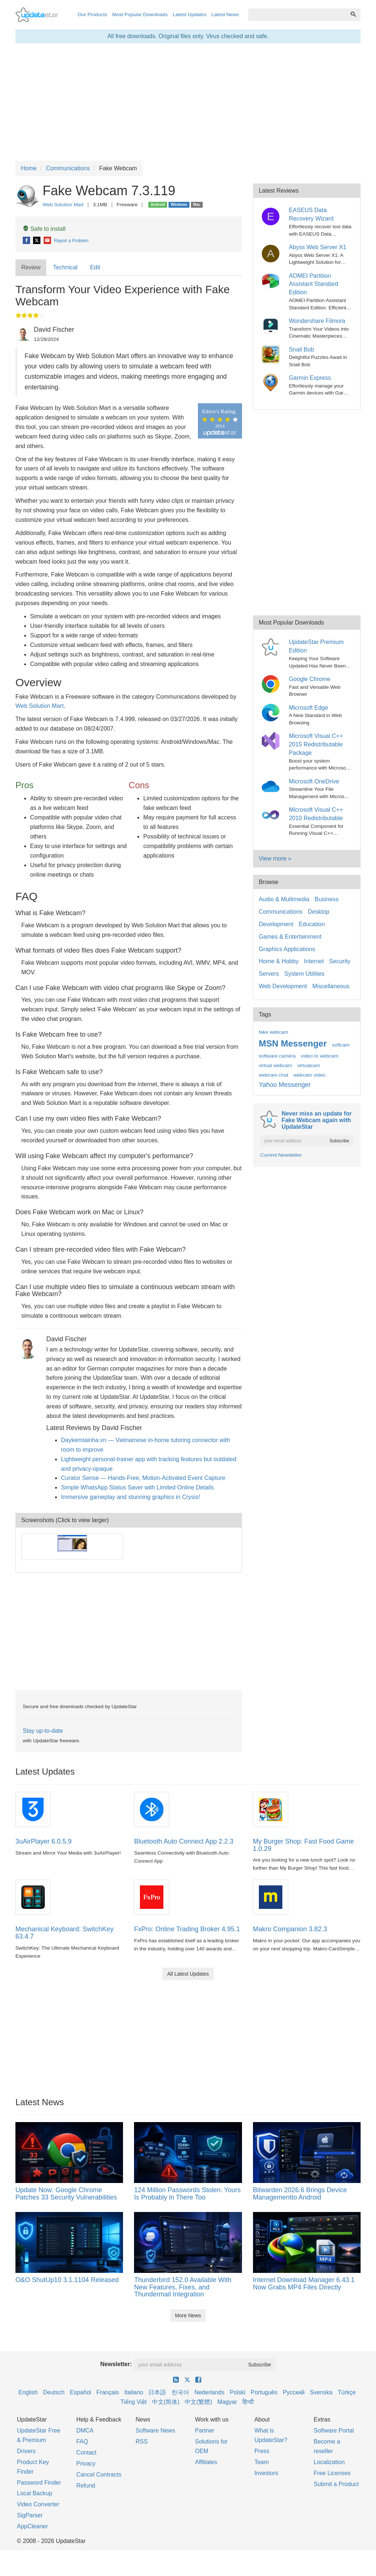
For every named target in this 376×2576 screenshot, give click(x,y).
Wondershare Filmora (317, 321)
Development (276, 924)
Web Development (283, 986)
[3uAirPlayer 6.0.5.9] (33, 1809)
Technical (65, 267)
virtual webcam (275, 1065)
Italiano (133, 2392)
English (27, 2392)
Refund (85, 2485)
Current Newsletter (281, 1155)
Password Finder (39, 2482)
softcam (341, 1045)
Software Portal (334, 2430)
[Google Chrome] (272, 683)
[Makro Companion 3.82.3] (270, 1897)
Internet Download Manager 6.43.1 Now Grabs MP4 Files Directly (304, 2283)
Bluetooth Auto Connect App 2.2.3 (183, 1841)
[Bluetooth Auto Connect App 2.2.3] (151, 1809)
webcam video (309, 1075)
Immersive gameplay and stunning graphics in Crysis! (130, 1497)
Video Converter (38, 2504)
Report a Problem (71, 240)
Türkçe (347, 2392)
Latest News (225, 14)
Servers (269, 974)
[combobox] (297, 14)
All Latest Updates (188, 1974)
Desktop (318, 912)
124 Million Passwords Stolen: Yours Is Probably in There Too (187, 2193)
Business (327, 899)
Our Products (92, 14)
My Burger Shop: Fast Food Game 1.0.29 (303, 1845)
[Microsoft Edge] (272, 712)
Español (80, 2392)
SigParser (30, 2515)
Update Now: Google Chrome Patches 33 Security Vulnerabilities (66, 2193)
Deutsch (54, 2392)
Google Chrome (309, 679)
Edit (95, 267)
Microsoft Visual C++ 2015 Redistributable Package (316, 744)
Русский (293, 2392)
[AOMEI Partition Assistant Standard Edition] (272, 280)
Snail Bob (301, 349)
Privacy (85, 2463)
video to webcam (320, 1056)
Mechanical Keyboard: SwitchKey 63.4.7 (64, 1932)
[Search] (353, 14)
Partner (204, 2430)
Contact (86, 2452)
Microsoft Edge (308, 708)
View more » (275, 858)
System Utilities (304, 974)
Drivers (26, 2451)
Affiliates (206, 2462)
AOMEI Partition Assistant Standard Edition (313, 284)
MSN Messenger (293, 1043)
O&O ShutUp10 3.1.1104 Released (67, 2280)
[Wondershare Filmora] (272, 325)
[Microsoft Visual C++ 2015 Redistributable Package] (272, 741)
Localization (329, 2462)
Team (261, 2462)
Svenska (321, 2392)
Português (264, 2392)
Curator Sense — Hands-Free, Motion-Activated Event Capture (143, 1478)
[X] (37, 240)
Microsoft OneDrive (314, 781)
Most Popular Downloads (140, 14)
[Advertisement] (128, 1631)
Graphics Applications (287, 949)
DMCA (85, 2430)
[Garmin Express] (272, 382)
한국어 (180, 2392)
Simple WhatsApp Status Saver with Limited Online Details (137, 1487)
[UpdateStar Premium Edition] (272, 647)
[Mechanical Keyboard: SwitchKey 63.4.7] (33, 1897)
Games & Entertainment (290, 937)
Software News (155, 2430)
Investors (266, 2473)
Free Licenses (332, 2473)
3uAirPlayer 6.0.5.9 (43, 1841)
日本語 (157, 2392)
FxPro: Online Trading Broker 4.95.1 (187, 1929)
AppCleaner (32, 2526)
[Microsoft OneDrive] (272, 786)
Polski (238, 2392)
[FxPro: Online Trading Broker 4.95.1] (151, 1897)
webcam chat (273, 1075)
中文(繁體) (198, 2402)
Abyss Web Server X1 (317, 247)
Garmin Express (310, 378)
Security (339, 961)
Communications (281, 912)
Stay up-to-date (43, 1731)
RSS (141, 2441)
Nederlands (209, 2392)
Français (108, 2392)
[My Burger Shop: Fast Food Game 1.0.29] (270, 1809)
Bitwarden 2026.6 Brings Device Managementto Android (300, 2193)
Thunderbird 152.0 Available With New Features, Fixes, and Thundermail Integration (182, 2287)
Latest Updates (189, 14)
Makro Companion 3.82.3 (290, 1929)
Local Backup (34, 2493)
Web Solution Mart (63, 204)
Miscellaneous (330, 986)
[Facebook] (27, 240)
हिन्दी (248, 2402)
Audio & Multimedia (284, 899)
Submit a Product (336, 2484)
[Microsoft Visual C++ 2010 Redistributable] (272, 814)
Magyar (227, 2402)
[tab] (31, 267)
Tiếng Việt (133, 2402)
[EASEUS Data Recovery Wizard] (272, 215)
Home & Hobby (279, 961)
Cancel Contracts (99, 2474)
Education (312, 924)
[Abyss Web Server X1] (272, 251)
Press (262, 2451)
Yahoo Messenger (285, 1084)
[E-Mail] (48, 240)
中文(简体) (166, 2402)
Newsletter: (116, 2364)
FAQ (82, 2441)
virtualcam (308, 1065)
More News (188, 2315)
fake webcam (273, 1032)
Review (30, 267)
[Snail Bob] (272, 354)
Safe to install (44, 228)
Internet (314, 961)
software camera (277, 1056)
